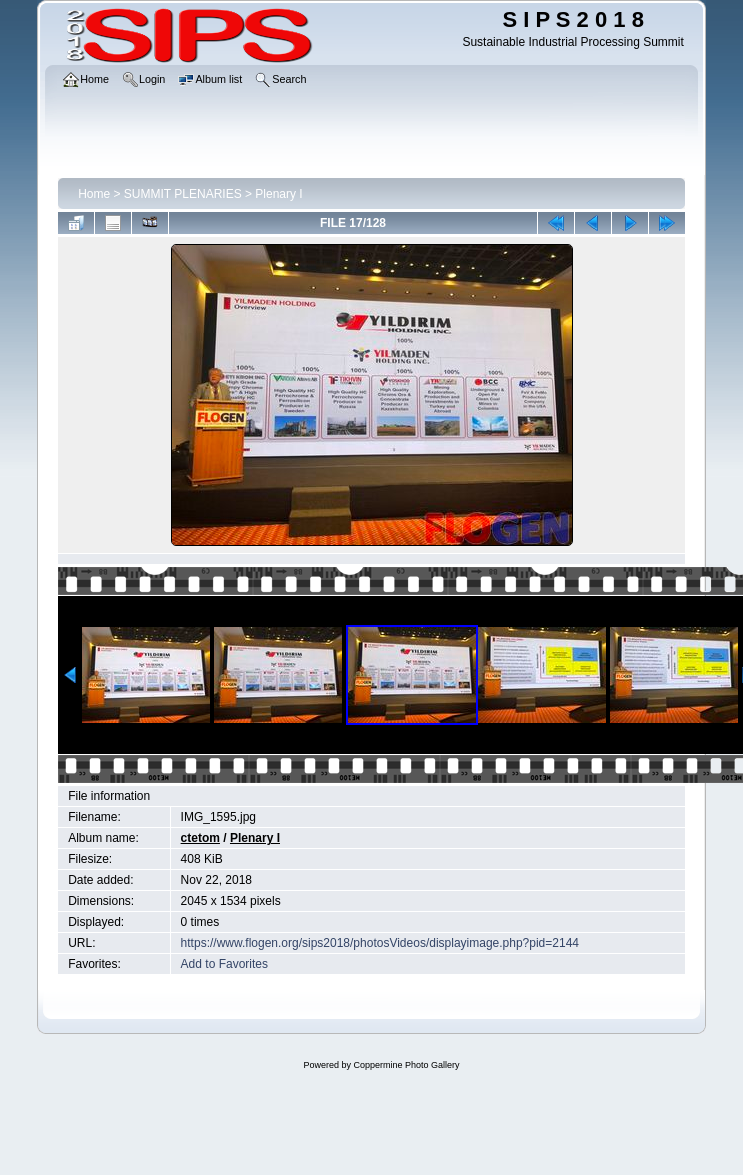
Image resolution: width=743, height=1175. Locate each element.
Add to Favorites (224, 964)
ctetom (200, 838)
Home (94, 194)
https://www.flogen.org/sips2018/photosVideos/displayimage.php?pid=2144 (380, 943)
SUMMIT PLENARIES (183, 194)
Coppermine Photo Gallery (406, 1065)
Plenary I (278, 194)
